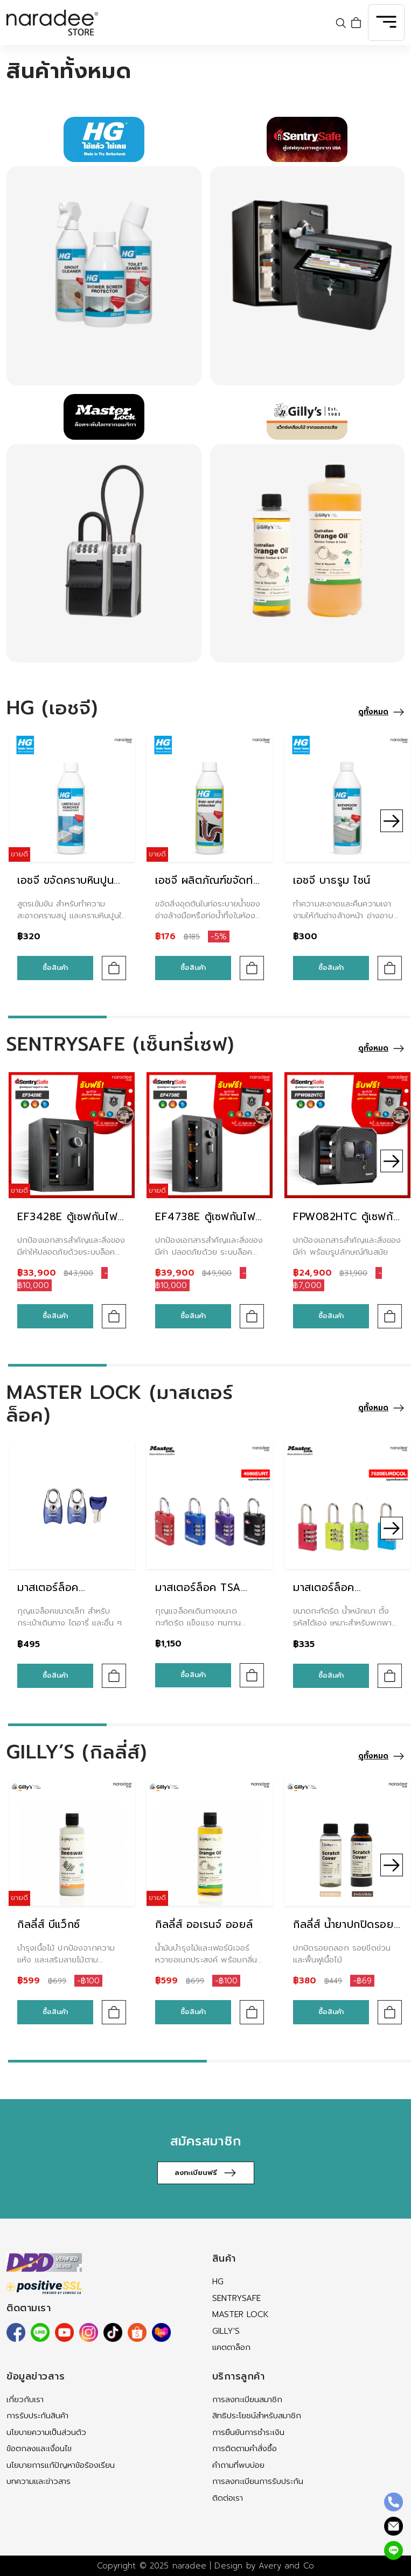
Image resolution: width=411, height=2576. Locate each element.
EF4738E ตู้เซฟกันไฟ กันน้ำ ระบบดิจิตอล (205, 1225)
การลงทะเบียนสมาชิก (247, 2399)
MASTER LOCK (240, 2314)
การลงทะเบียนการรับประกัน (257, 2481)
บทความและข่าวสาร (38, 2481)
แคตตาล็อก (231, 2347)
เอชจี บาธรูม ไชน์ (332, 880)
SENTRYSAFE (236, 2298)
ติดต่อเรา (227, 2498)
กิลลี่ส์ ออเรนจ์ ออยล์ (204, 1924)
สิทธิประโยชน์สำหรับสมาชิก (256, 2416)
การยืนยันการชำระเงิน (248, 2432)
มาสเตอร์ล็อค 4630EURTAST (53, 1596)
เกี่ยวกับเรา (25, 2399)
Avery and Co (286, 2566)
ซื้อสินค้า (55, 967)
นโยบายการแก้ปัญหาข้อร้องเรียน (60, 2465)
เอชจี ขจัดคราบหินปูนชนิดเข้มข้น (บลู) (65, 888)
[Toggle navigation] (386, 22)
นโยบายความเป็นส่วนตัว (46, 2432)
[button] (391, 821)
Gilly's (226, 2331)
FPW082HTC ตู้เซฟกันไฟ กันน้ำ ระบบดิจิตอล (346, 1225)
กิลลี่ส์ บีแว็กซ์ (48, 1924)
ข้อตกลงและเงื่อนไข (39, 2448)
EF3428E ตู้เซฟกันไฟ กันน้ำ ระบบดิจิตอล (67, 1225)
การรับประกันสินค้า (37, 2416)
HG (218, 2282)
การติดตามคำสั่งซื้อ (244, 2448)
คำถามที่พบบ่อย (238, 2465)
